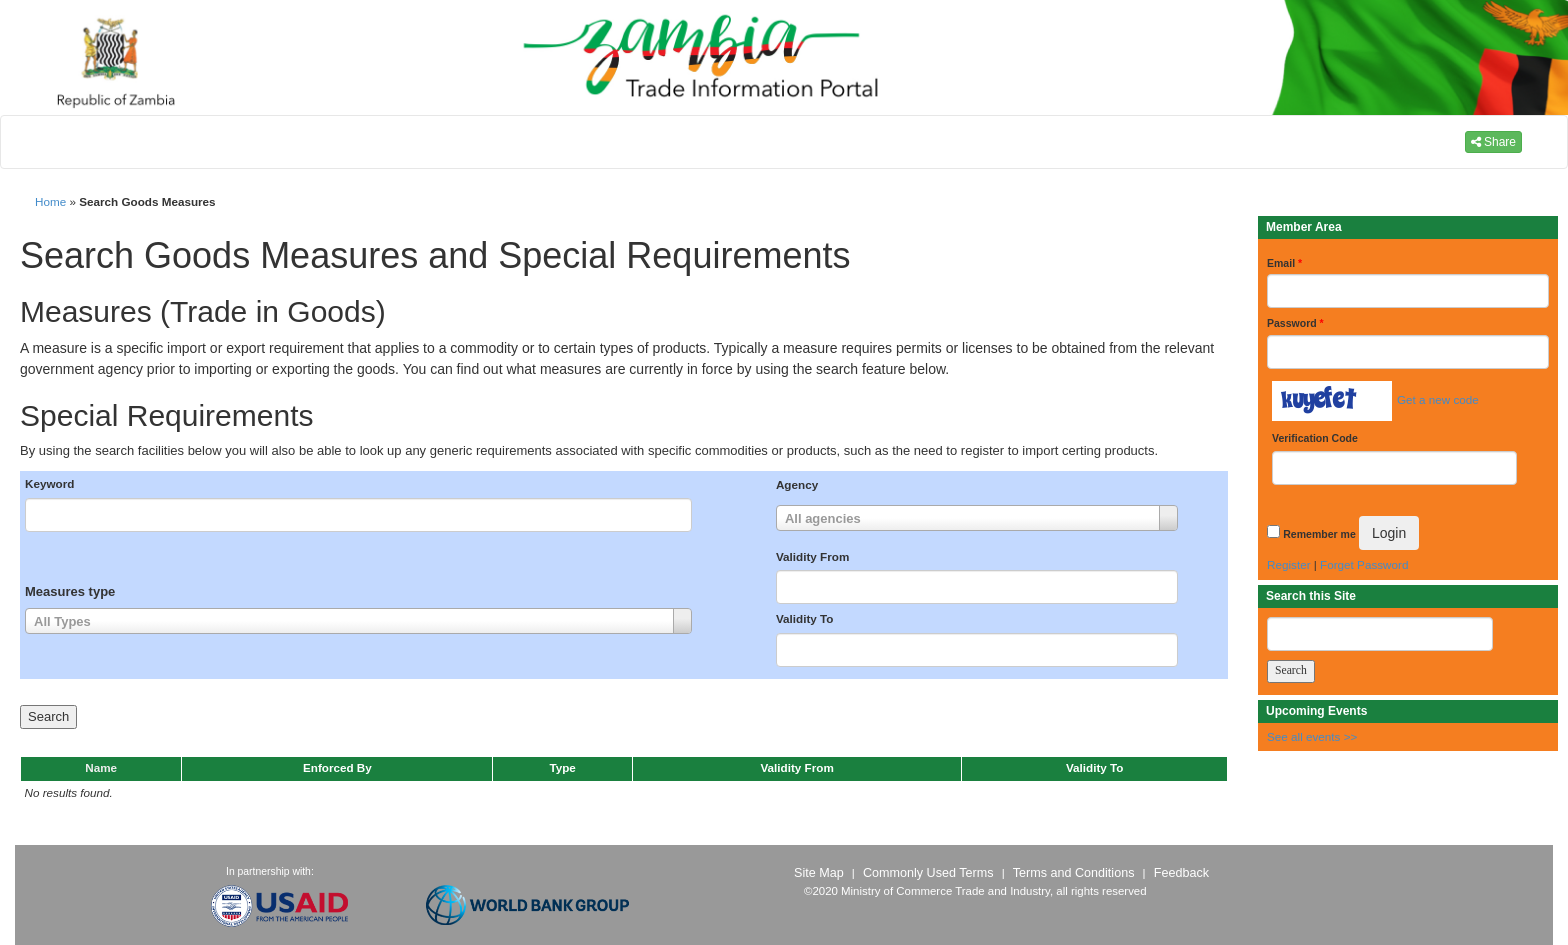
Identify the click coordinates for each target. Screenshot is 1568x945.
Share (1493, 142)
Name (101, 767)
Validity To (805, 618)
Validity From (812, 556)
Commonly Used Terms (928, 873)
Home (50, 201)
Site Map (819, 873)
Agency (797, 484)
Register (1289, 564)
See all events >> (1312, 736)
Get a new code (1438, 399)
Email (1284, 263)
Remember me (1319, 534)
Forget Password (1364, 564)
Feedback (1181, 873)
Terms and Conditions (1074, 873)
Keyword (49, 483)
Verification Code (1315, 438)
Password (1295, 323)
